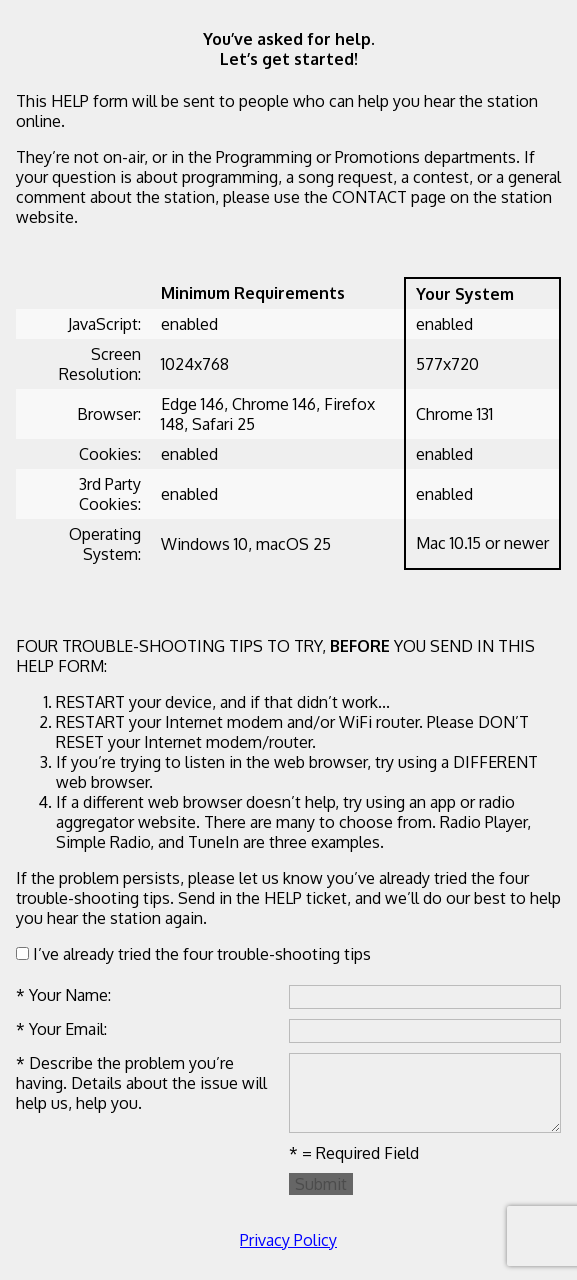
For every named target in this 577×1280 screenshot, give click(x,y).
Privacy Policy (288, 1240)
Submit (321, 1184)
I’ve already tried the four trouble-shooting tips (193, 954)
